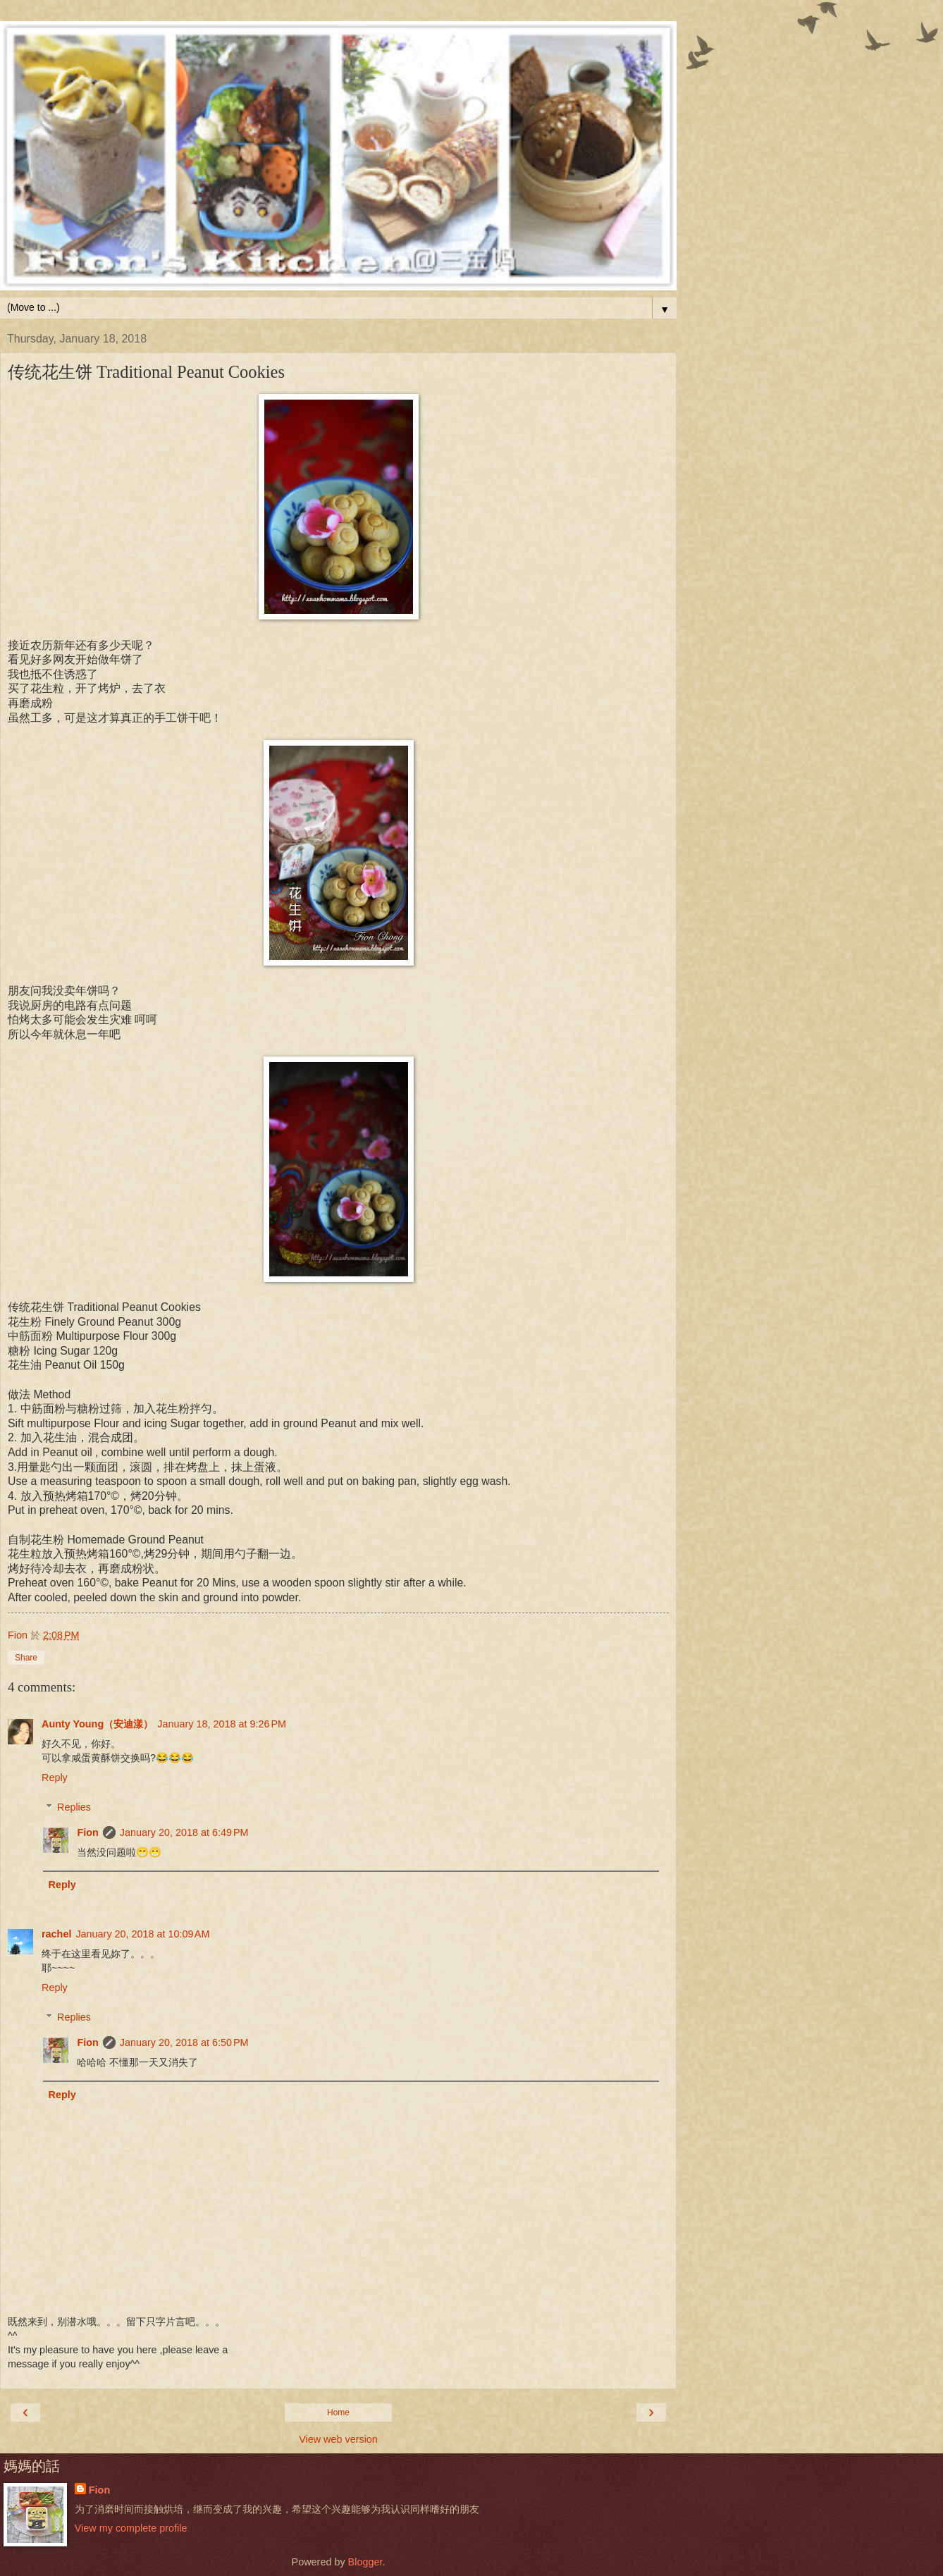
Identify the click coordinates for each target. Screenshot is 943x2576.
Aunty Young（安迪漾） (97, 1724)
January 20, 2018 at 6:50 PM (184, 2042)
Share (26, 1658)
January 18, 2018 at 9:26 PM (221, 1724)
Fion (87, 1832)
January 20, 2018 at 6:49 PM (184, 1832)
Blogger (365, 2562)
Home (338, 2412)
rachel (56, 1934)
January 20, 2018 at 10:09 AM (142, 1934)
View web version (338, 2439)
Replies (74, 1807)
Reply (55, 1777)
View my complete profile (131, 2528)
